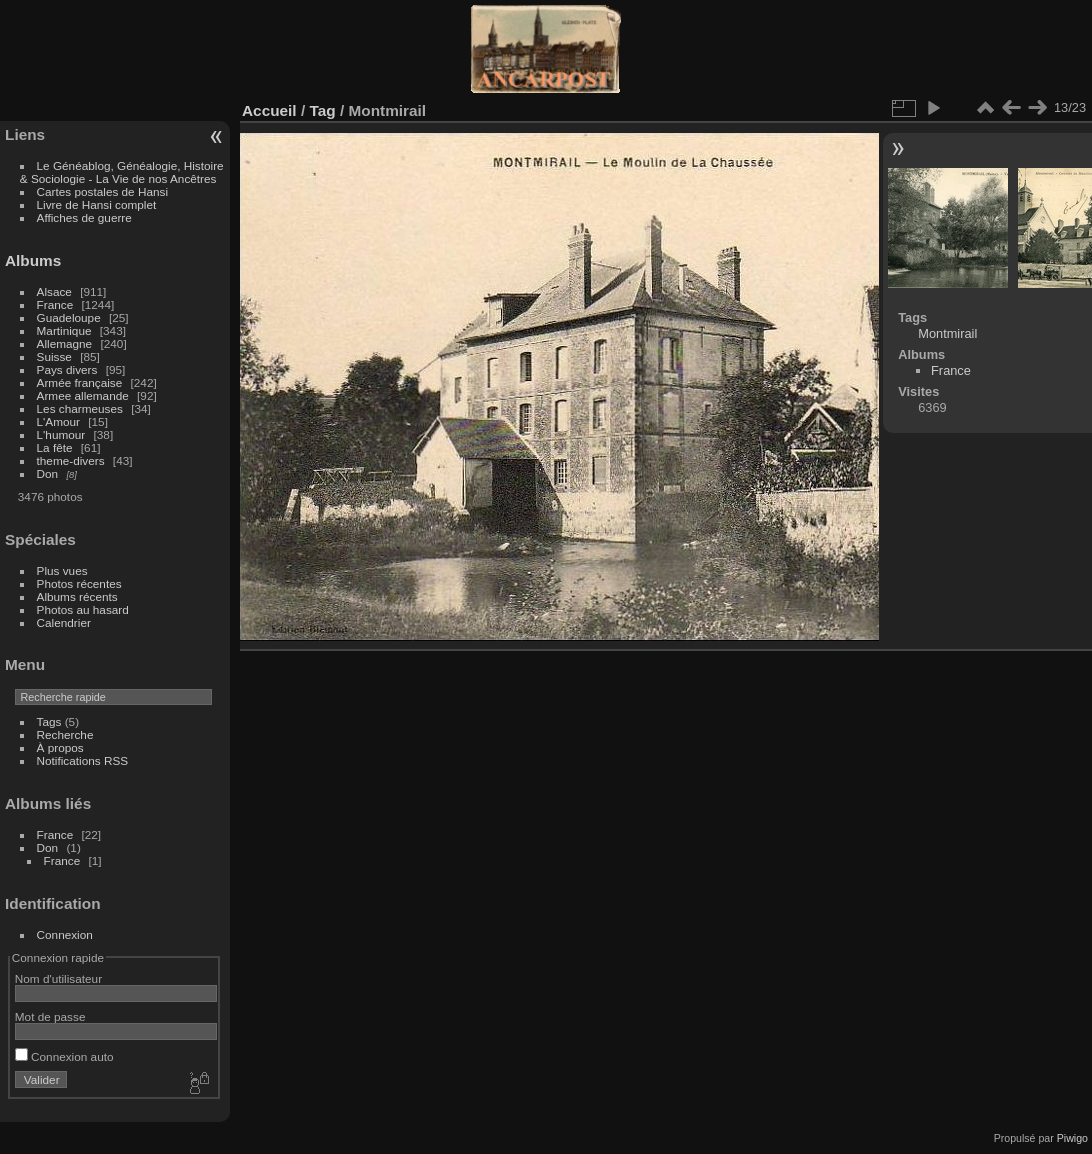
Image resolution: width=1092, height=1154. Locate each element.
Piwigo (1072, 1138)
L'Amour (58, 421)
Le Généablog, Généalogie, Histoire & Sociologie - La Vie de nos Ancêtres (122, 172)
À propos (60, 747)
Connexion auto (64, 1056)
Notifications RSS (83, 760)
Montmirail (947, 333)
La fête (55, 447)
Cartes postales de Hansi (102, 191)
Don (48, 473)
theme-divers (71, 460)
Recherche (65, 734)
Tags (49, 721)
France (55, 304)
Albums (33, 260)
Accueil (269, 110)
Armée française (80, 382)
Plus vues (62, 570)
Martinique (64, 330)
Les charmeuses (80, 408)
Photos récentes (79, 583)
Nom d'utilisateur (58, 978)
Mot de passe (50, 1016)
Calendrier (64, 622)
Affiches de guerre (84, 217)
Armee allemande (83, 395)
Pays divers (67, 369)
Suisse (54, 356)
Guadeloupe (69, 317)
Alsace (54, 291)
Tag (322, 110)
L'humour (61, 434)
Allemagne (65, 343)
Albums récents (77, 596)
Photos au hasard (83, 609)
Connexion (65, 934)
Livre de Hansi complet (97, 204)
